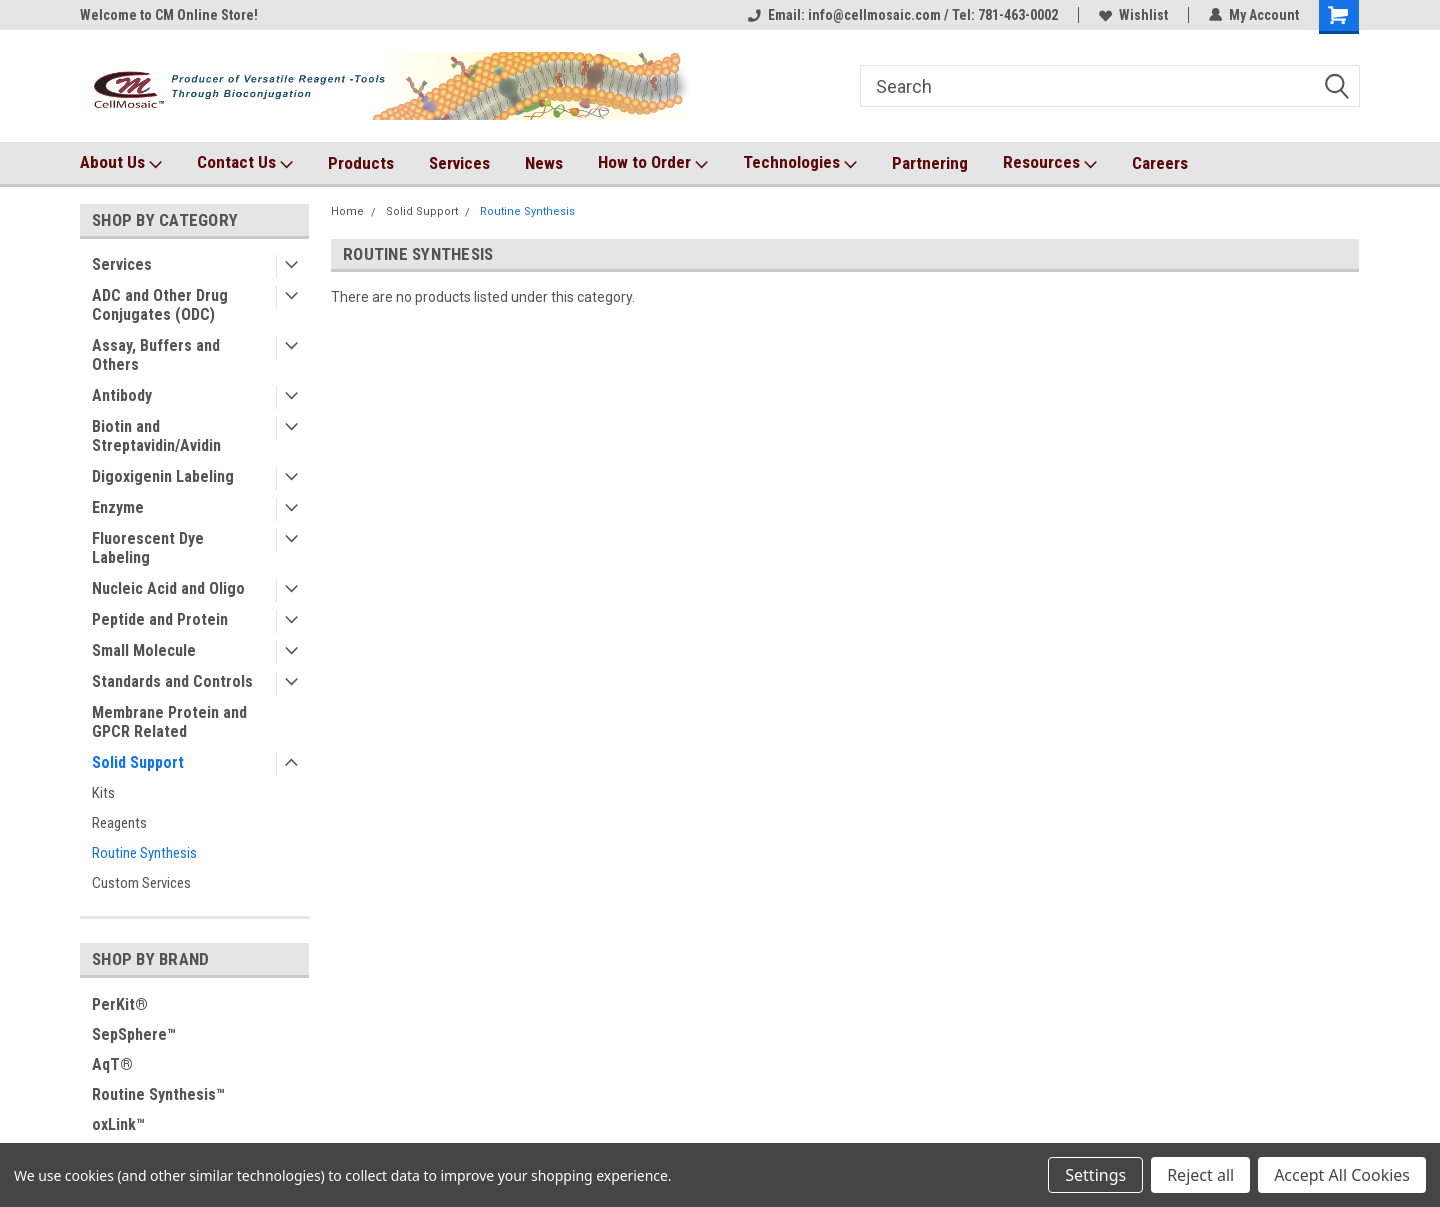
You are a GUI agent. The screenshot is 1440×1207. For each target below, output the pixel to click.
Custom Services (141, 883)
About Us (121, 163)
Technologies (800, 163)
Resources (1050, 163)
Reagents (119, 823)
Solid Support (138, 762)
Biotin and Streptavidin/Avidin (156, 436)
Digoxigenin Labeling (163, 476)
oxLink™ (118, 1124)
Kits (103, 793)
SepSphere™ (134, 1034)
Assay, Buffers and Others (156, 355)
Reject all (1200, 1175)
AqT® (112, 1064)
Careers (1160, 163)
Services (459, 163)
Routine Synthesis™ (158, 1094)
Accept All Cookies (1342, 1175)
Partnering (930, 163)
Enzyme (118, 507)
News (544, 163)
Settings (1095, 1175)
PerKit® (120, 1004)
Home (347, 211)
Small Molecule (144, 650)
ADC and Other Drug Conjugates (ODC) (160, 305)
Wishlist (1133, 15)
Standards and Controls (172, 681)
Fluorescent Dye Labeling (148, 548)
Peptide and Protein (160, 619)
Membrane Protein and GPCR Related (169, 722)
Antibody (122, 395)
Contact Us (245, 163)
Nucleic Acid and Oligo (168, 588)
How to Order (653, 163)
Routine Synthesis (144, 853)
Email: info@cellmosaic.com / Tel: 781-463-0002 (903, 15)
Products (361, 163)
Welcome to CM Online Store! (169, 15)
